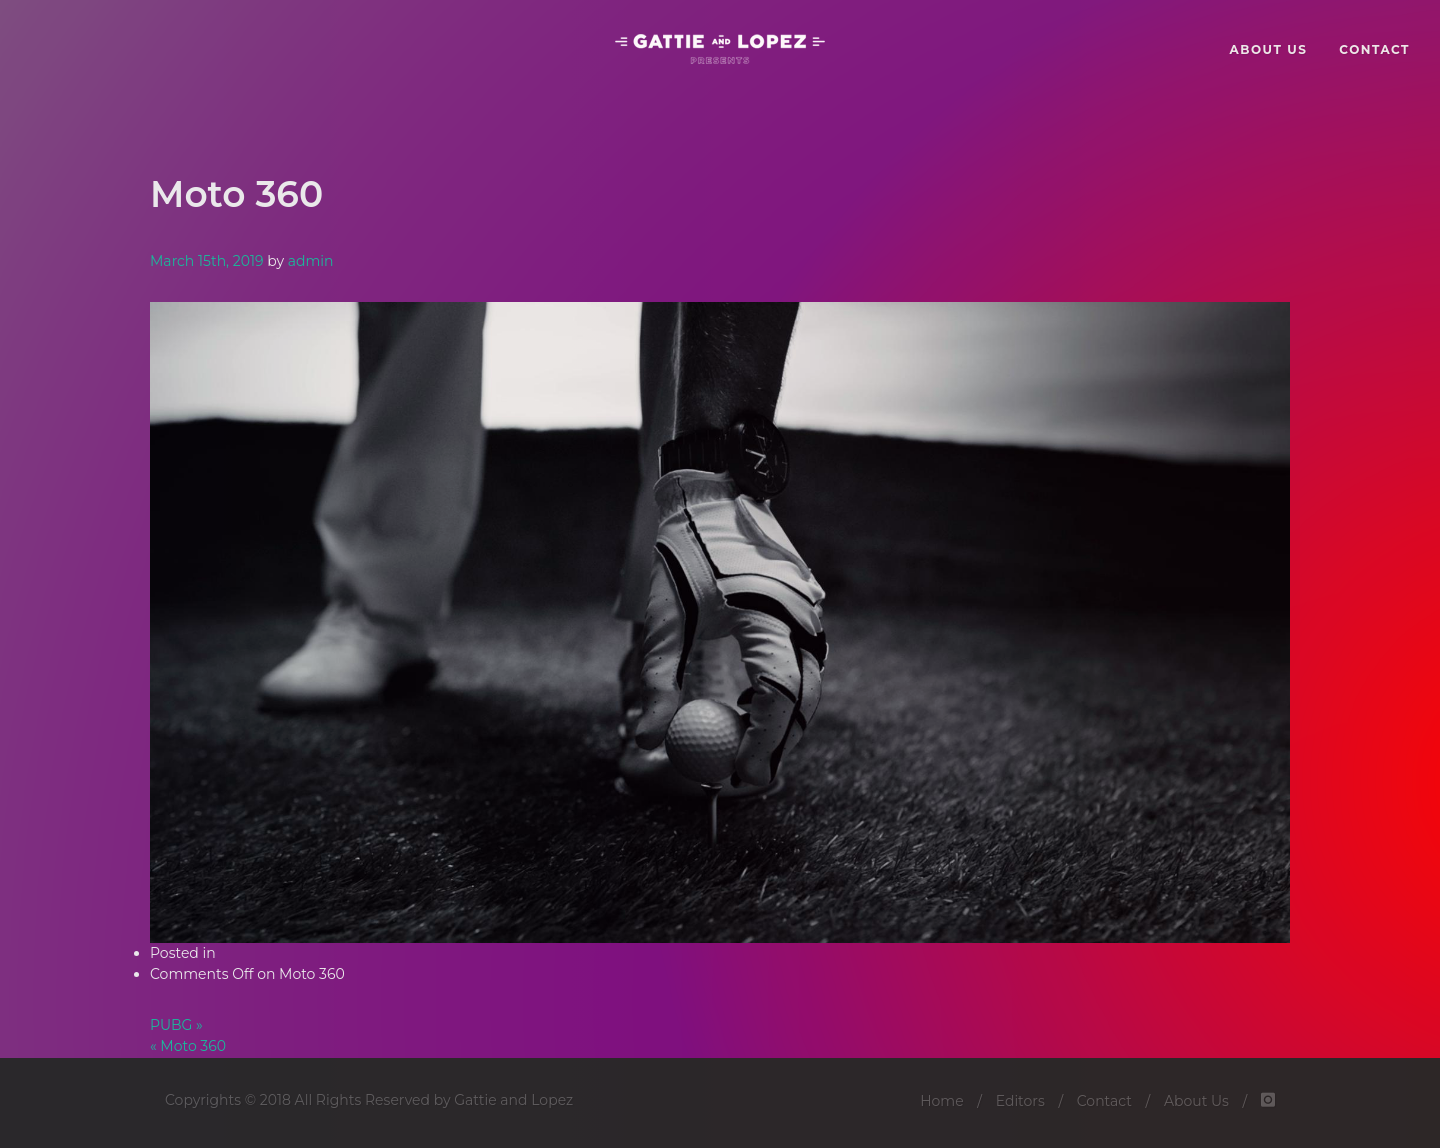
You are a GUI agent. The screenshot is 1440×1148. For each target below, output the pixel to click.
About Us (1196, 1101)
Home (941, 1101)
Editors (1020, 1101)
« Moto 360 (188, 1046)
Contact (1104, 1101)
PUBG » (176, 1025)
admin (311, 261)
